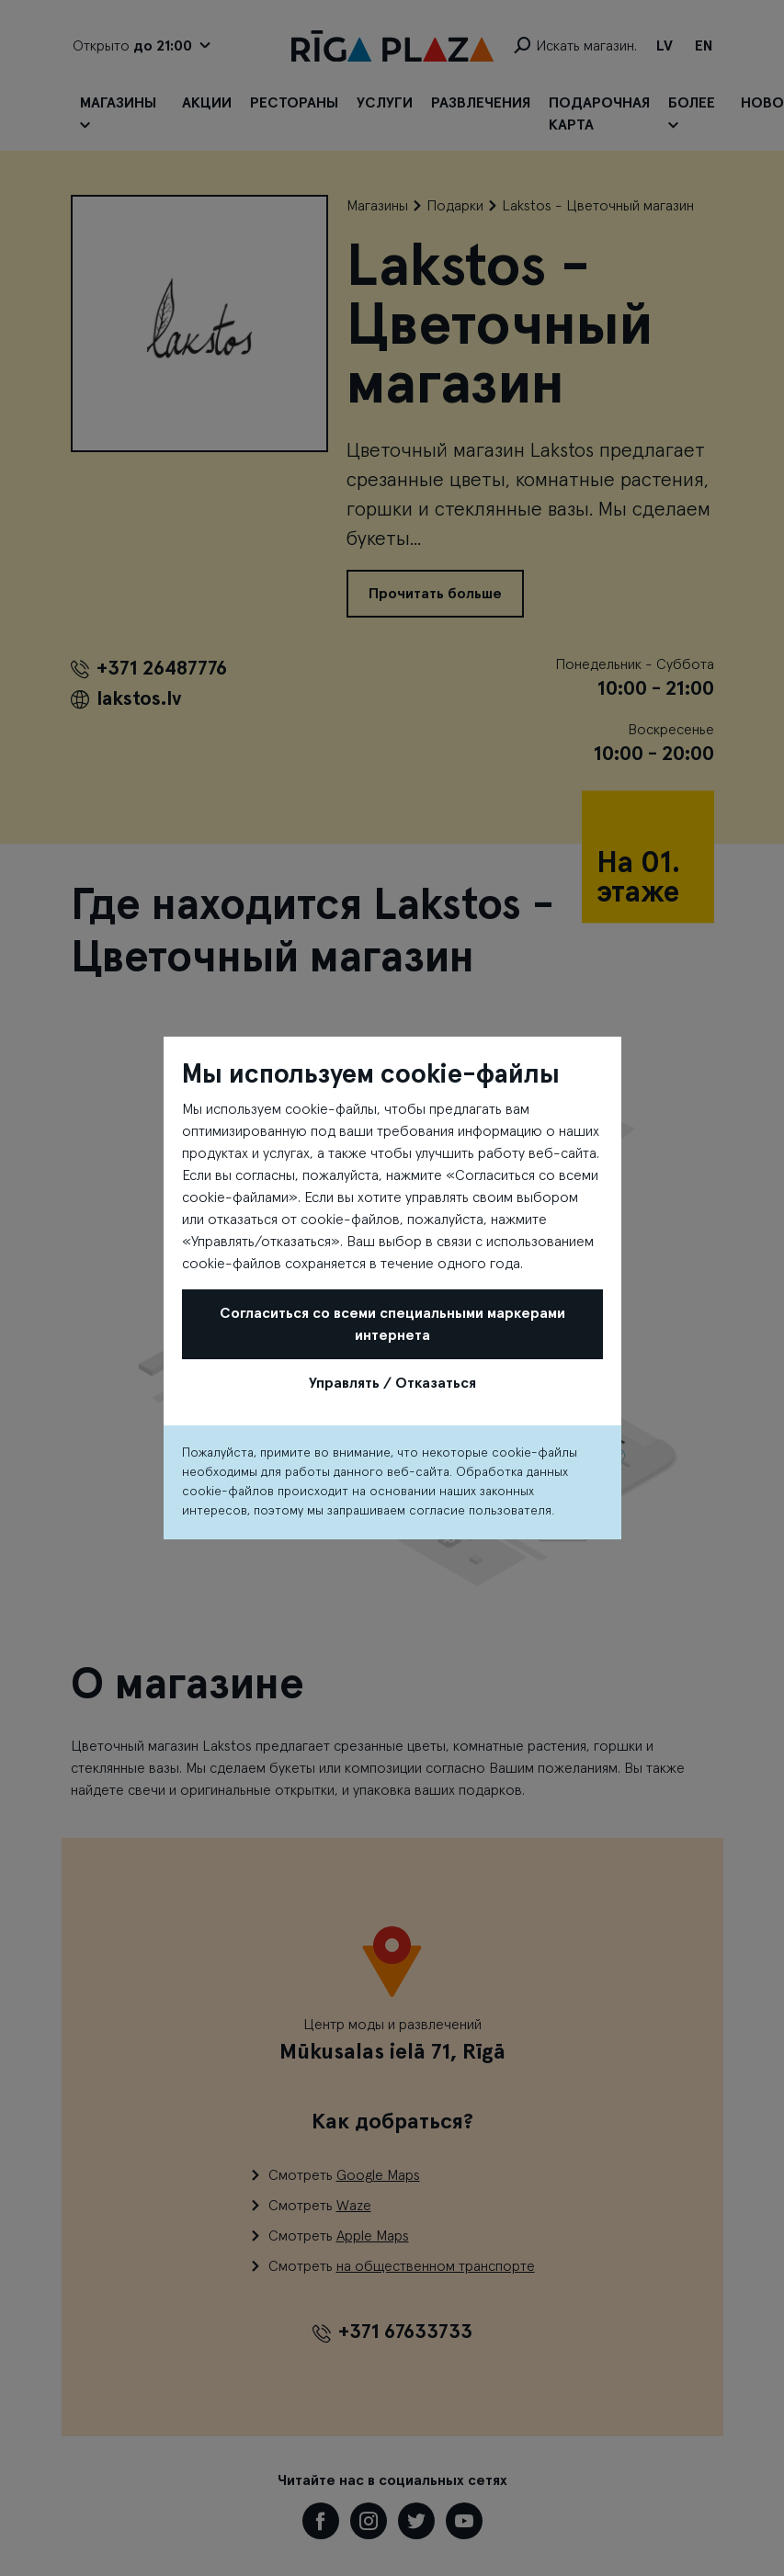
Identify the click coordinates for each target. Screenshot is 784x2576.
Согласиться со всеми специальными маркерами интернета (392, 1324)
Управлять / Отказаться (392, 1383)
